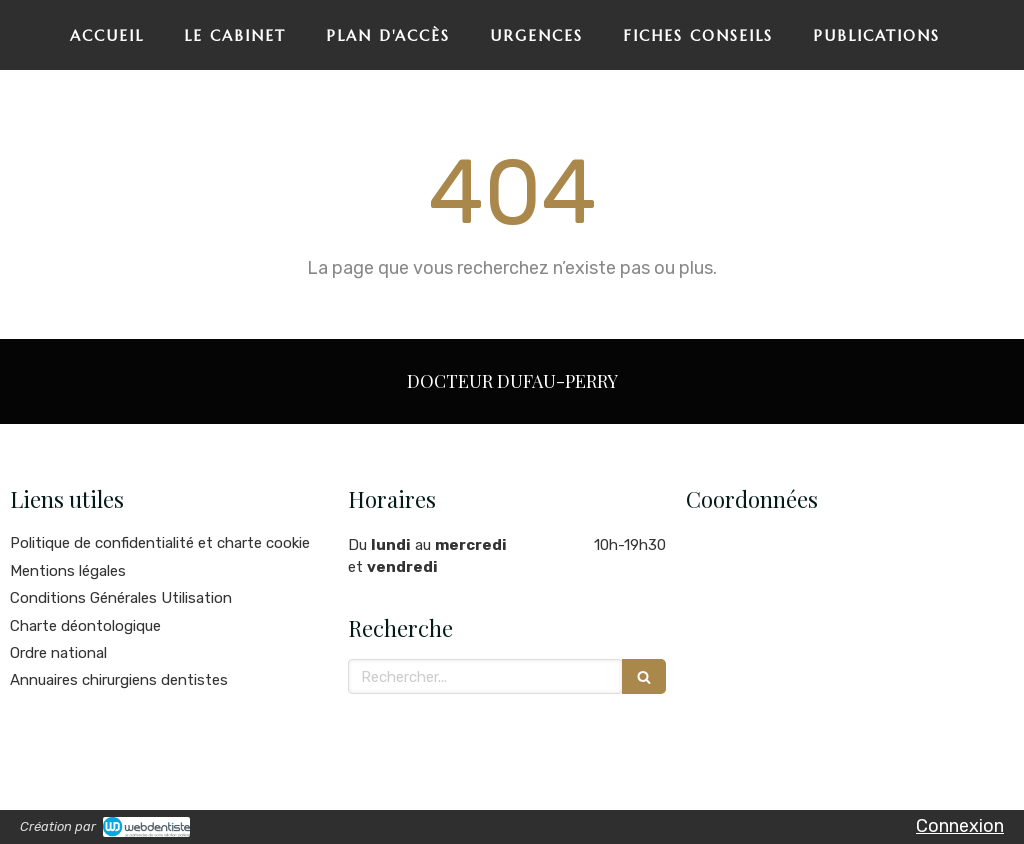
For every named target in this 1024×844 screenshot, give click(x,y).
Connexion (960, 826)
